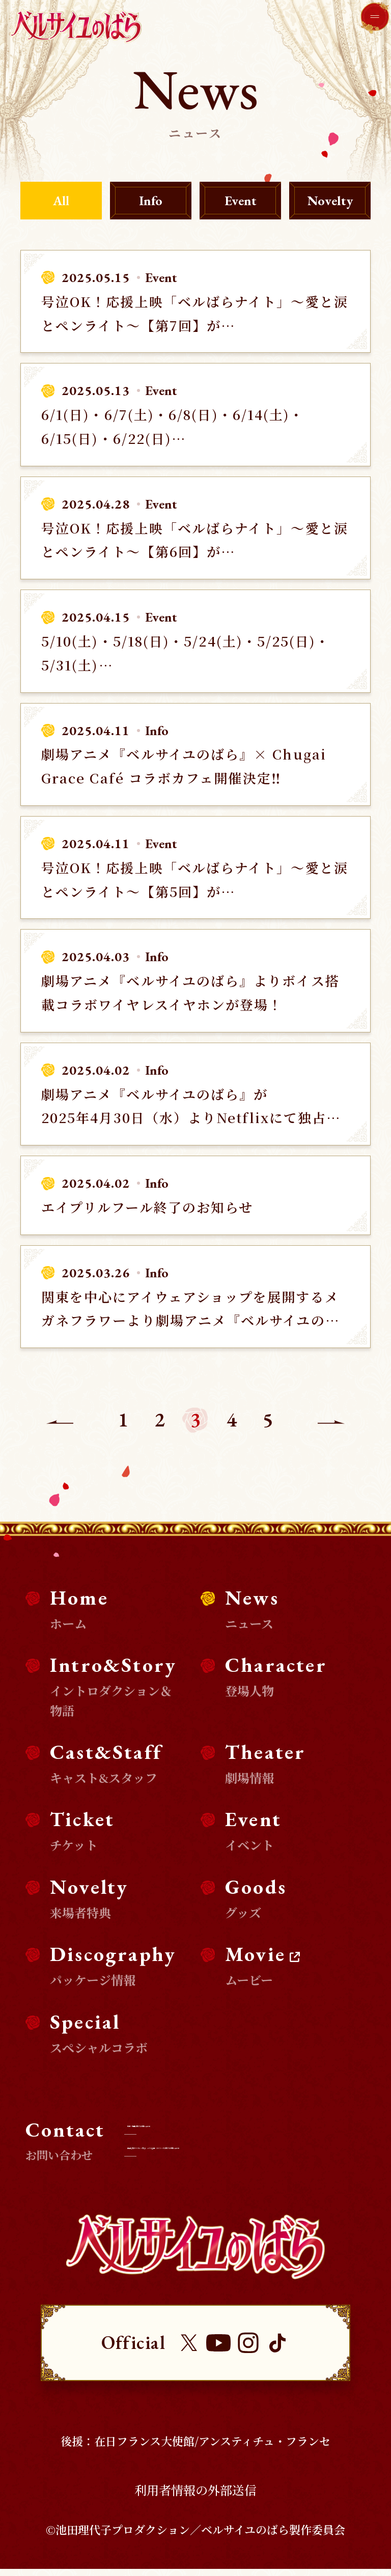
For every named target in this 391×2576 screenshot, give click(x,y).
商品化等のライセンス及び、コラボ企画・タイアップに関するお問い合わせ (254, 2153)
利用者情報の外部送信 (195, 2497)
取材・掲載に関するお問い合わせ (227, 2122)
